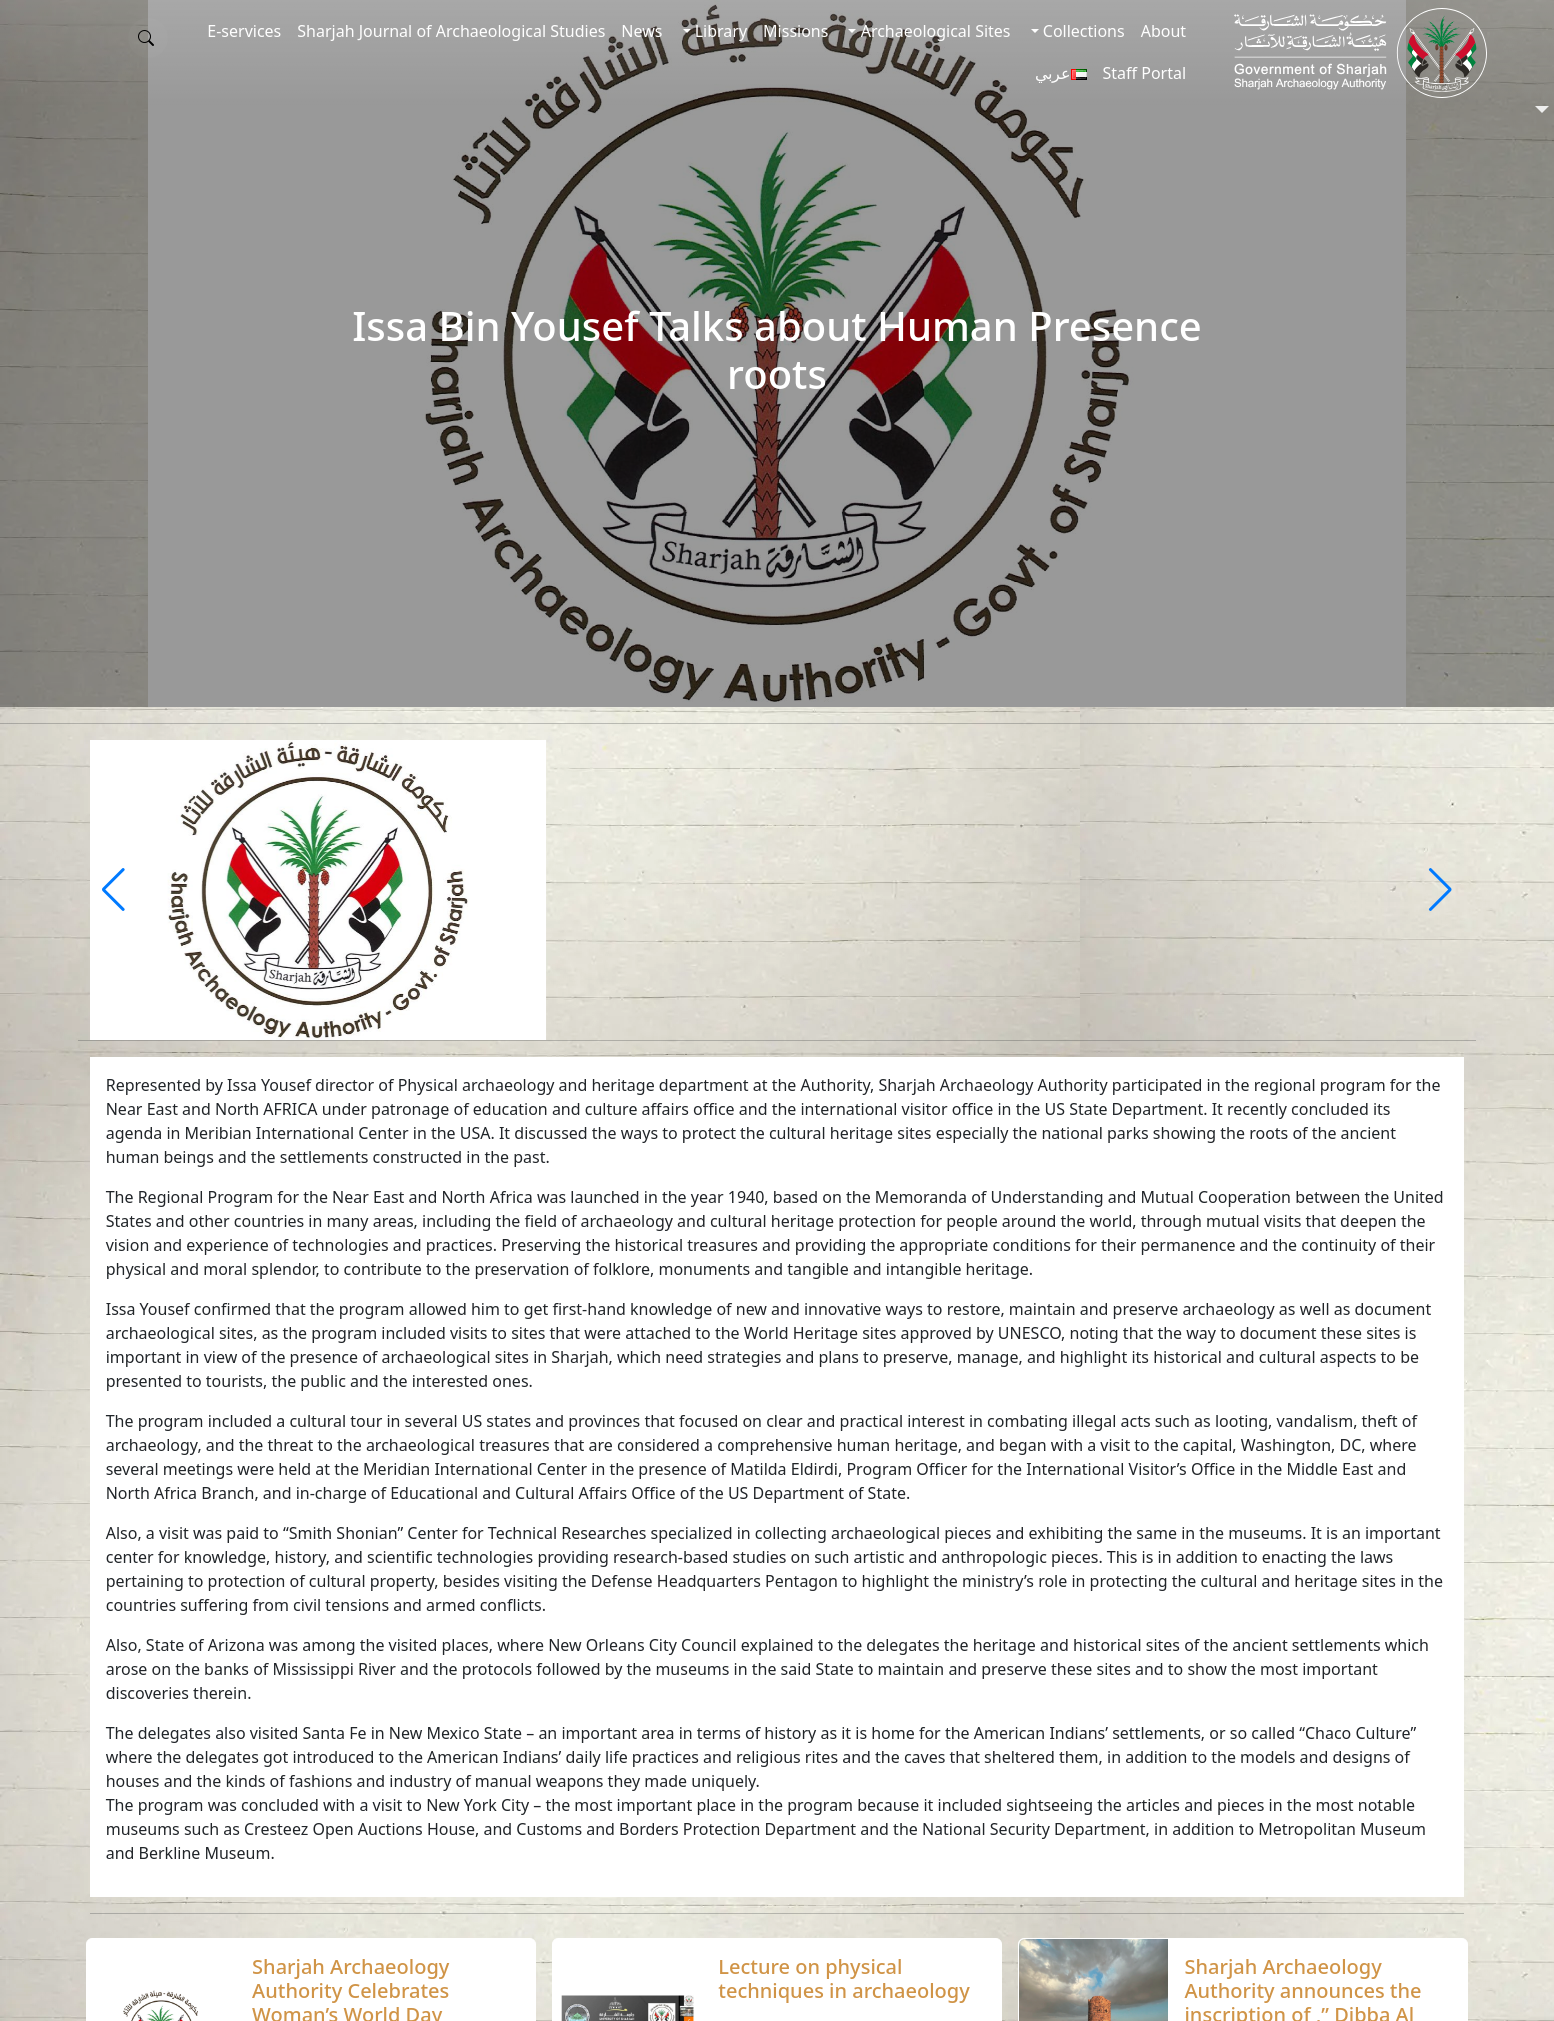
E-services (244, 31)
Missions (795, 31)
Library (719, 31)
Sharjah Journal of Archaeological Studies (451, 31)
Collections (1082, 31)
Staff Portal (1145, 73)
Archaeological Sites (933, 31)
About (1163, 31)
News (641, 31)
